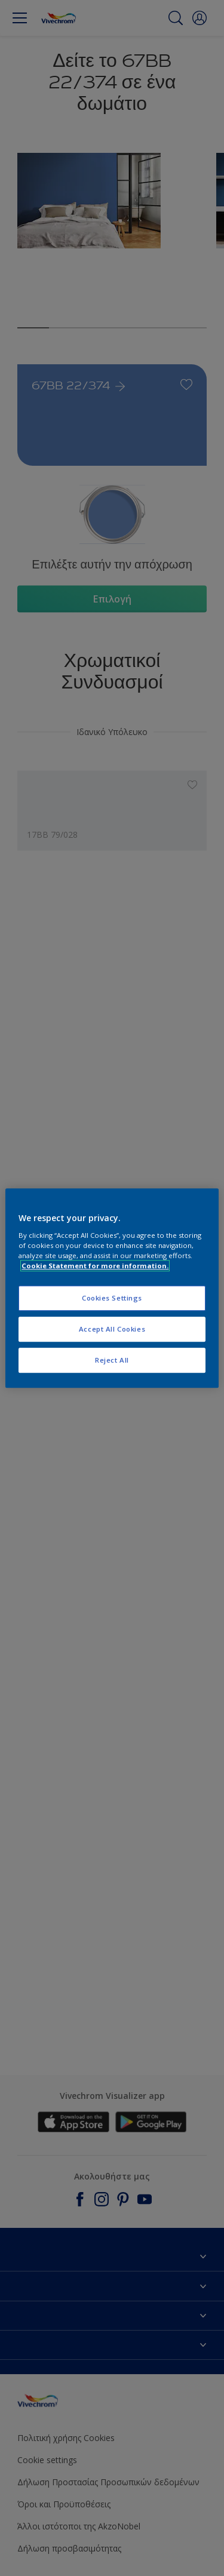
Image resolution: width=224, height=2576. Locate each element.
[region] (111, 1288)
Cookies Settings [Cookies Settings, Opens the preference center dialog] (112, 1297)
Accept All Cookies (112, 1328)
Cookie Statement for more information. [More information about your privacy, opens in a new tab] (95, 1265)
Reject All (112, 1359)
